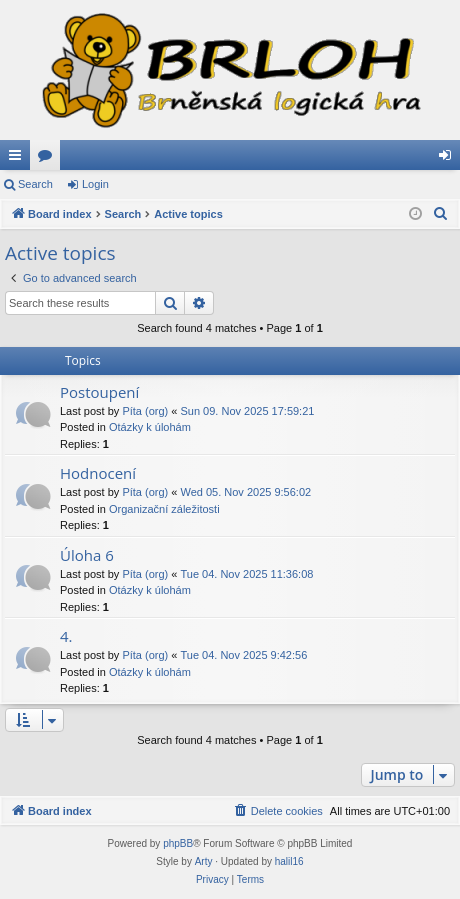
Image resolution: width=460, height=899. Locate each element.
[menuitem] (441, 214)
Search (35, 184)
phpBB (178, 843)
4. (66, 636)
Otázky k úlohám (150, 427)
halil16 (289, 861)
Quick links (19, 159)
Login (95, 184)
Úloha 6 (87, 555)
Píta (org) (145, 411)
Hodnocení (98, 473)
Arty (204, 861)
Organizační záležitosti (164, 509)
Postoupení (99, 392)
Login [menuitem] (449, 159)
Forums (49, 159)
